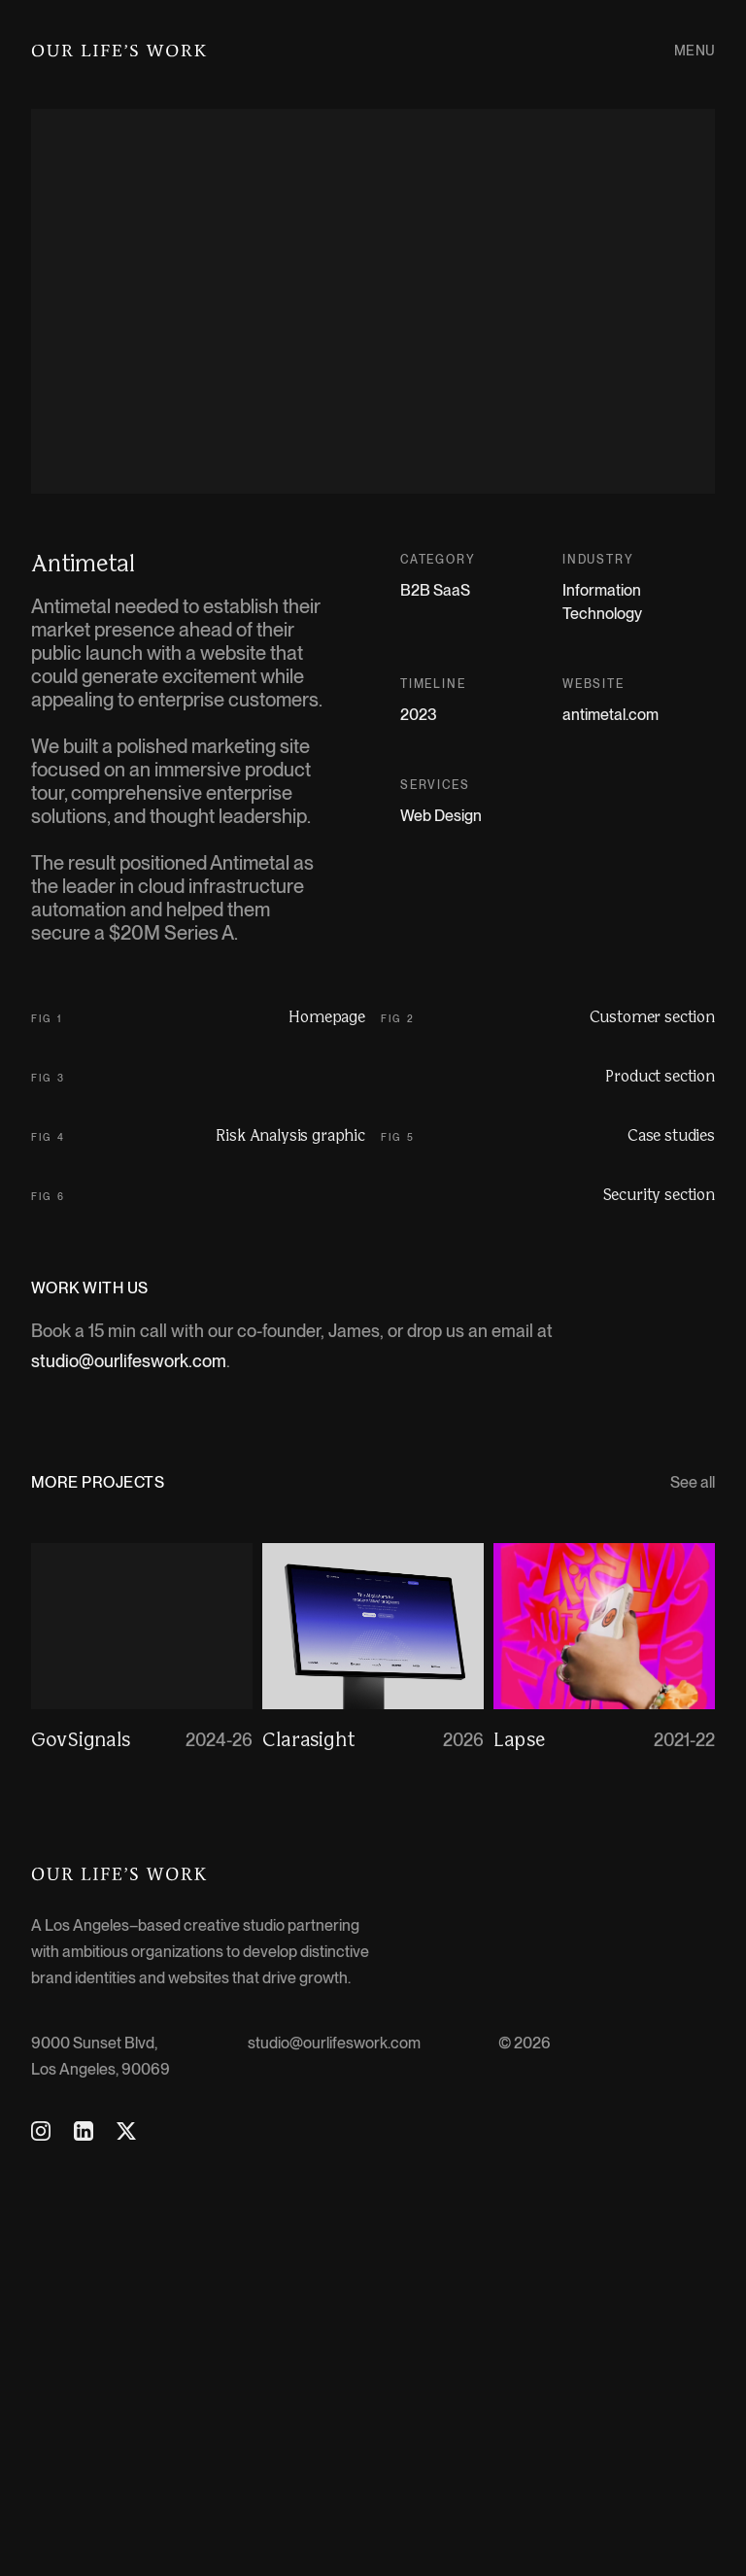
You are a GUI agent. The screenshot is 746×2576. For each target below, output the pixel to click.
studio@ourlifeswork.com (128, 1765)
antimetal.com (610, 714)
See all (692, 1886)
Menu (694, 50)
